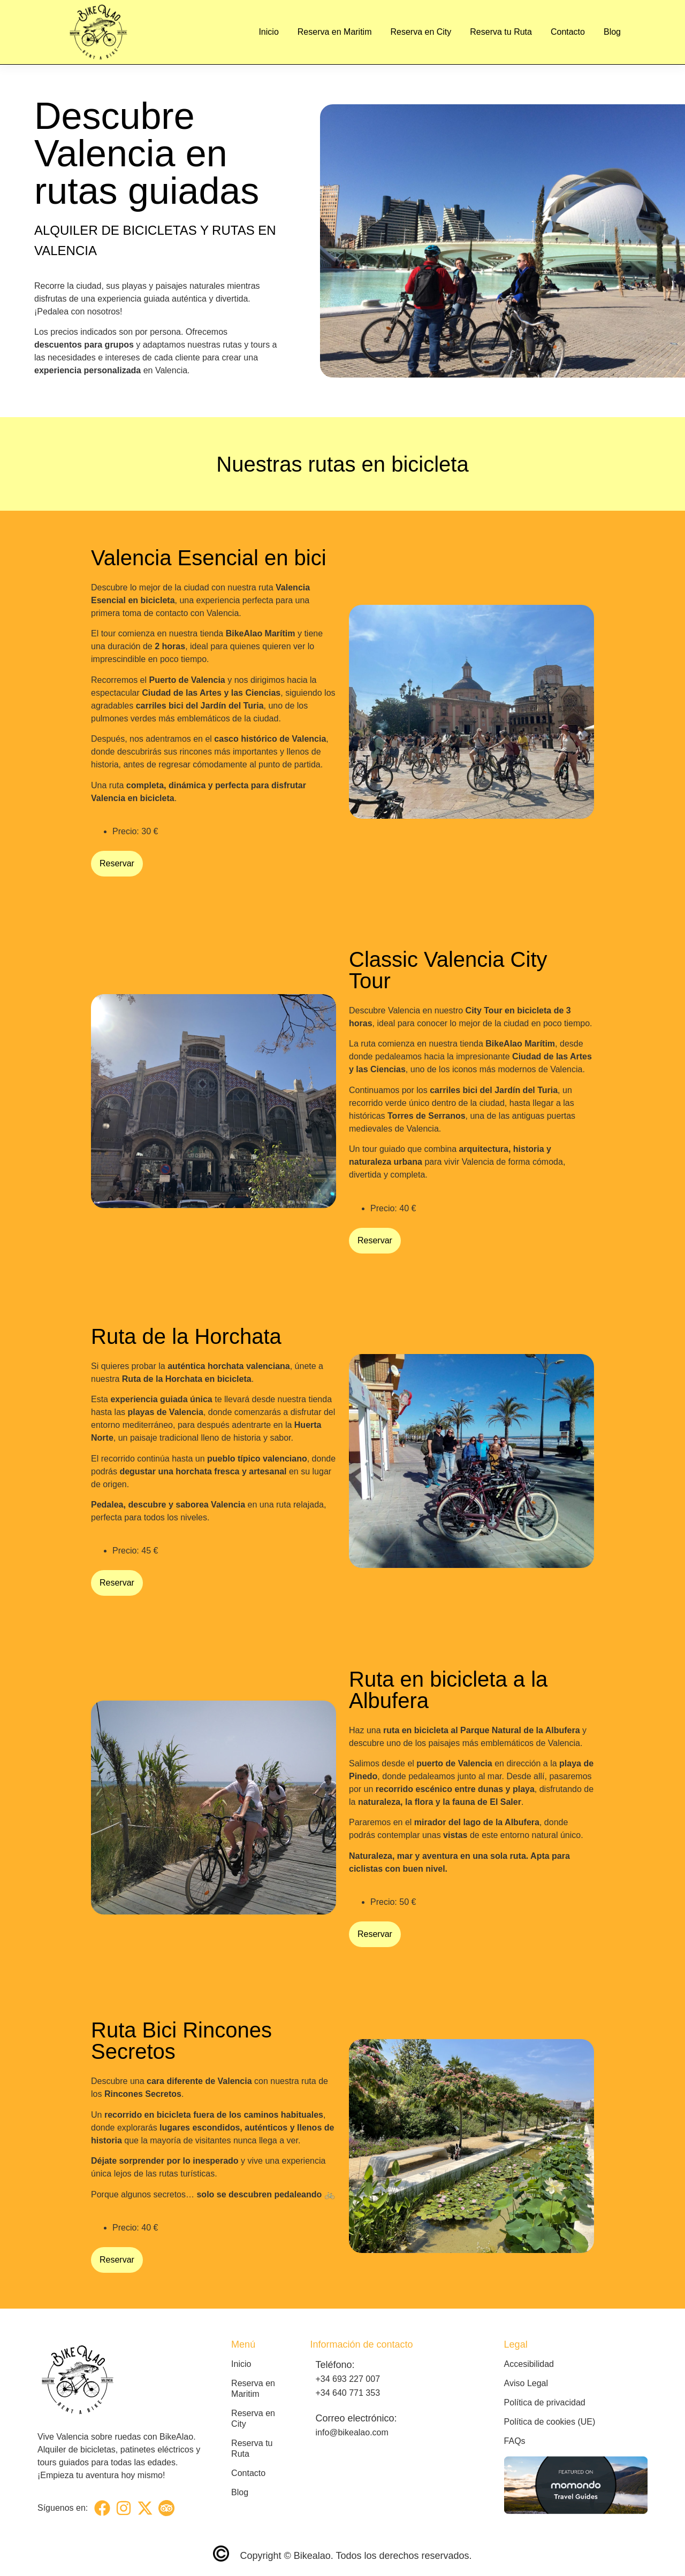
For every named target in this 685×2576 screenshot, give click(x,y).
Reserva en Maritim (335, 31)
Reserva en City (420, 31)
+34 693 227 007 (347, 2378)
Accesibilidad (529, 2364)
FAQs (515, 2441)
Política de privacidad (544, 2402)
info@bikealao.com (351, 2432)
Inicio (268, 31)
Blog (612, 31)
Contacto (568, 31)
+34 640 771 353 (347, 2392)
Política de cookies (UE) (550, 2421)
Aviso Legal (526, 2383)
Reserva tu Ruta (501, 31)
